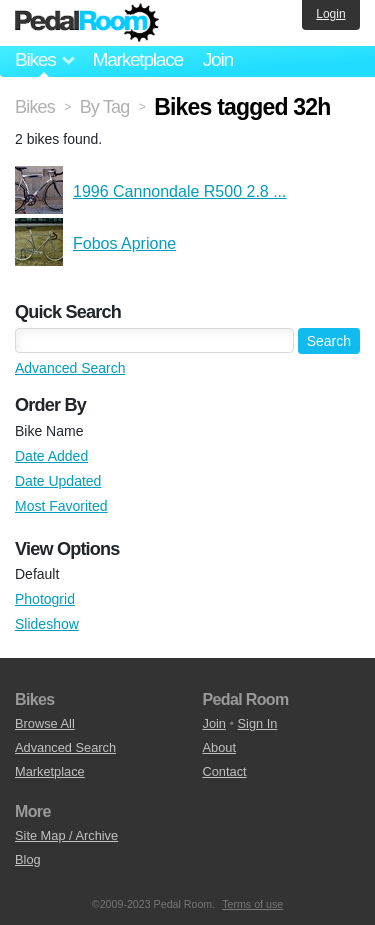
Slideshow (47, 624)
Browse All (45, 723)
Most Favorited (61, 506)
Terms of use (252, 904)
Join (218, 59)
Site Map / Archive (66, 835)
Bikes (35, 107)
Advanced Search (70, 368)
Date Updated (58, 481)
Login (330, 14)
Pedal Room (87, 23)
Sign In (258, 723)
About (219, 747)
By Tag (105, 107)
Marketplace (137, 59)
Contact (225, 771)
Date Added (51, 456)
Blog (28, 859)
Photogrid (45, 599)
